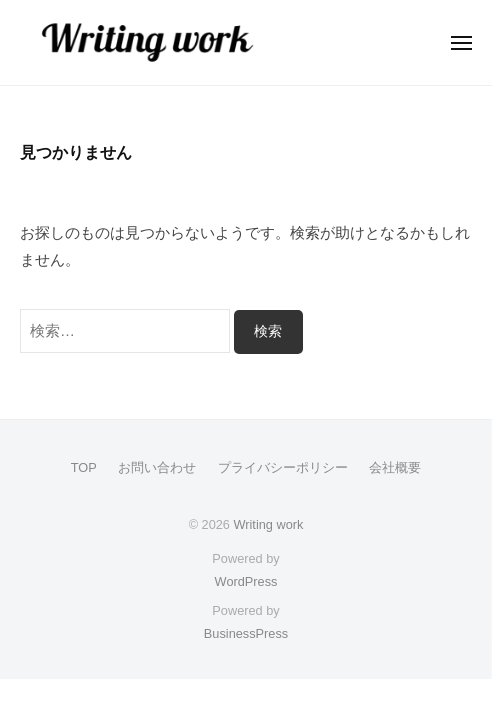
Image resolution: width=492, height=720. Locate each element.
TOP (84, 467)
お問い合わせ (157, 467)
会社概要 (395, 467)
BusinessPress (246, 633)
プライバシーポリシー (283, 467)
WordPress (246, 581)
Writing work (268, 524)
